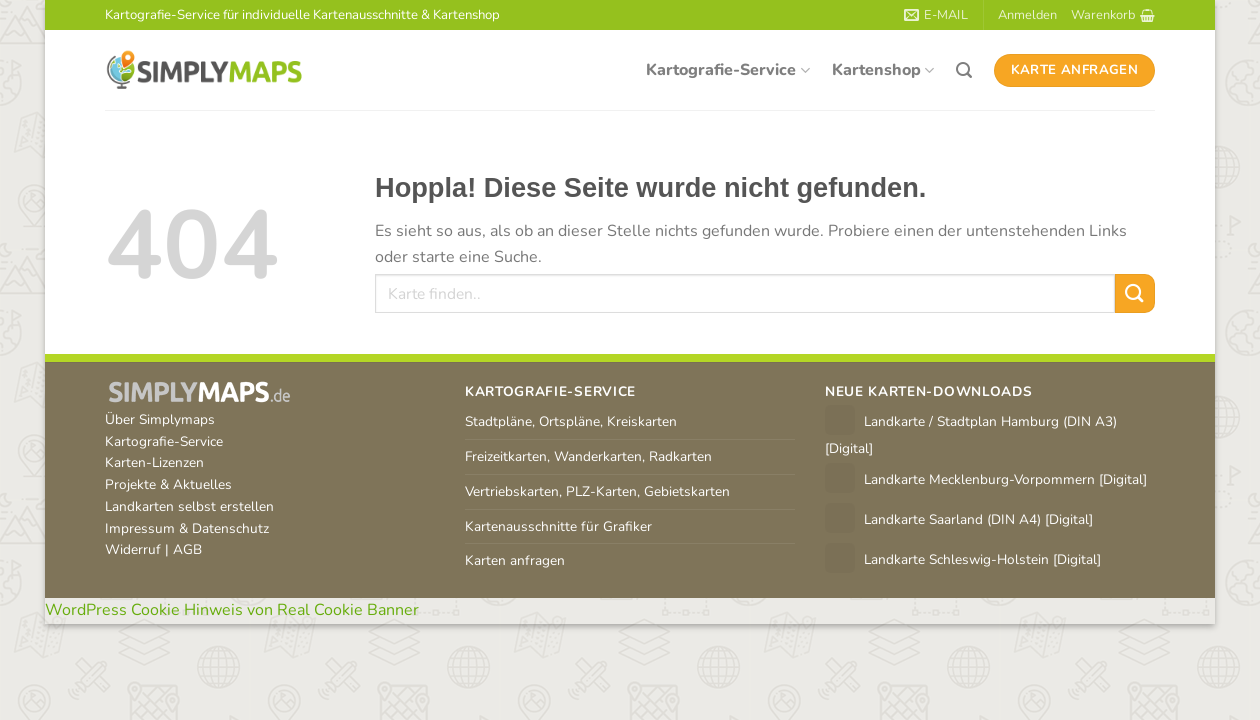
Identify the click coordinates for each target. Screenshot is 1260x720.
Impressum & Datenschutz (187, 528)
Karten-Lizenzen (154, 462)
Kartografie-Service (727, 70)
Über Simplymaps (160, 419)
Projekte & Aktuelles (168, 484)
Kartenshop (883, 70)
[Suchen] (964, 70)
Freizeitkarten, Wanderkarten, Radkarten (588, 456)
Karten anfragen (515, 560)
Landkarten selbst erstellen (189, 506)
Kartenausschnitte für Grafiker (558, 526)
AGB (187, 549)
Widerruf (133, 549)
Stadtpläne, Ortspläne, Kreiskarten (571, 421)
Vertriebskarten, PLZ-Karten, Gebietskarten (597, 491)
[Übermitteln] (1135, 293)
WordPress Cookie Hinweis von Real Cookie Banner (232, 610)
